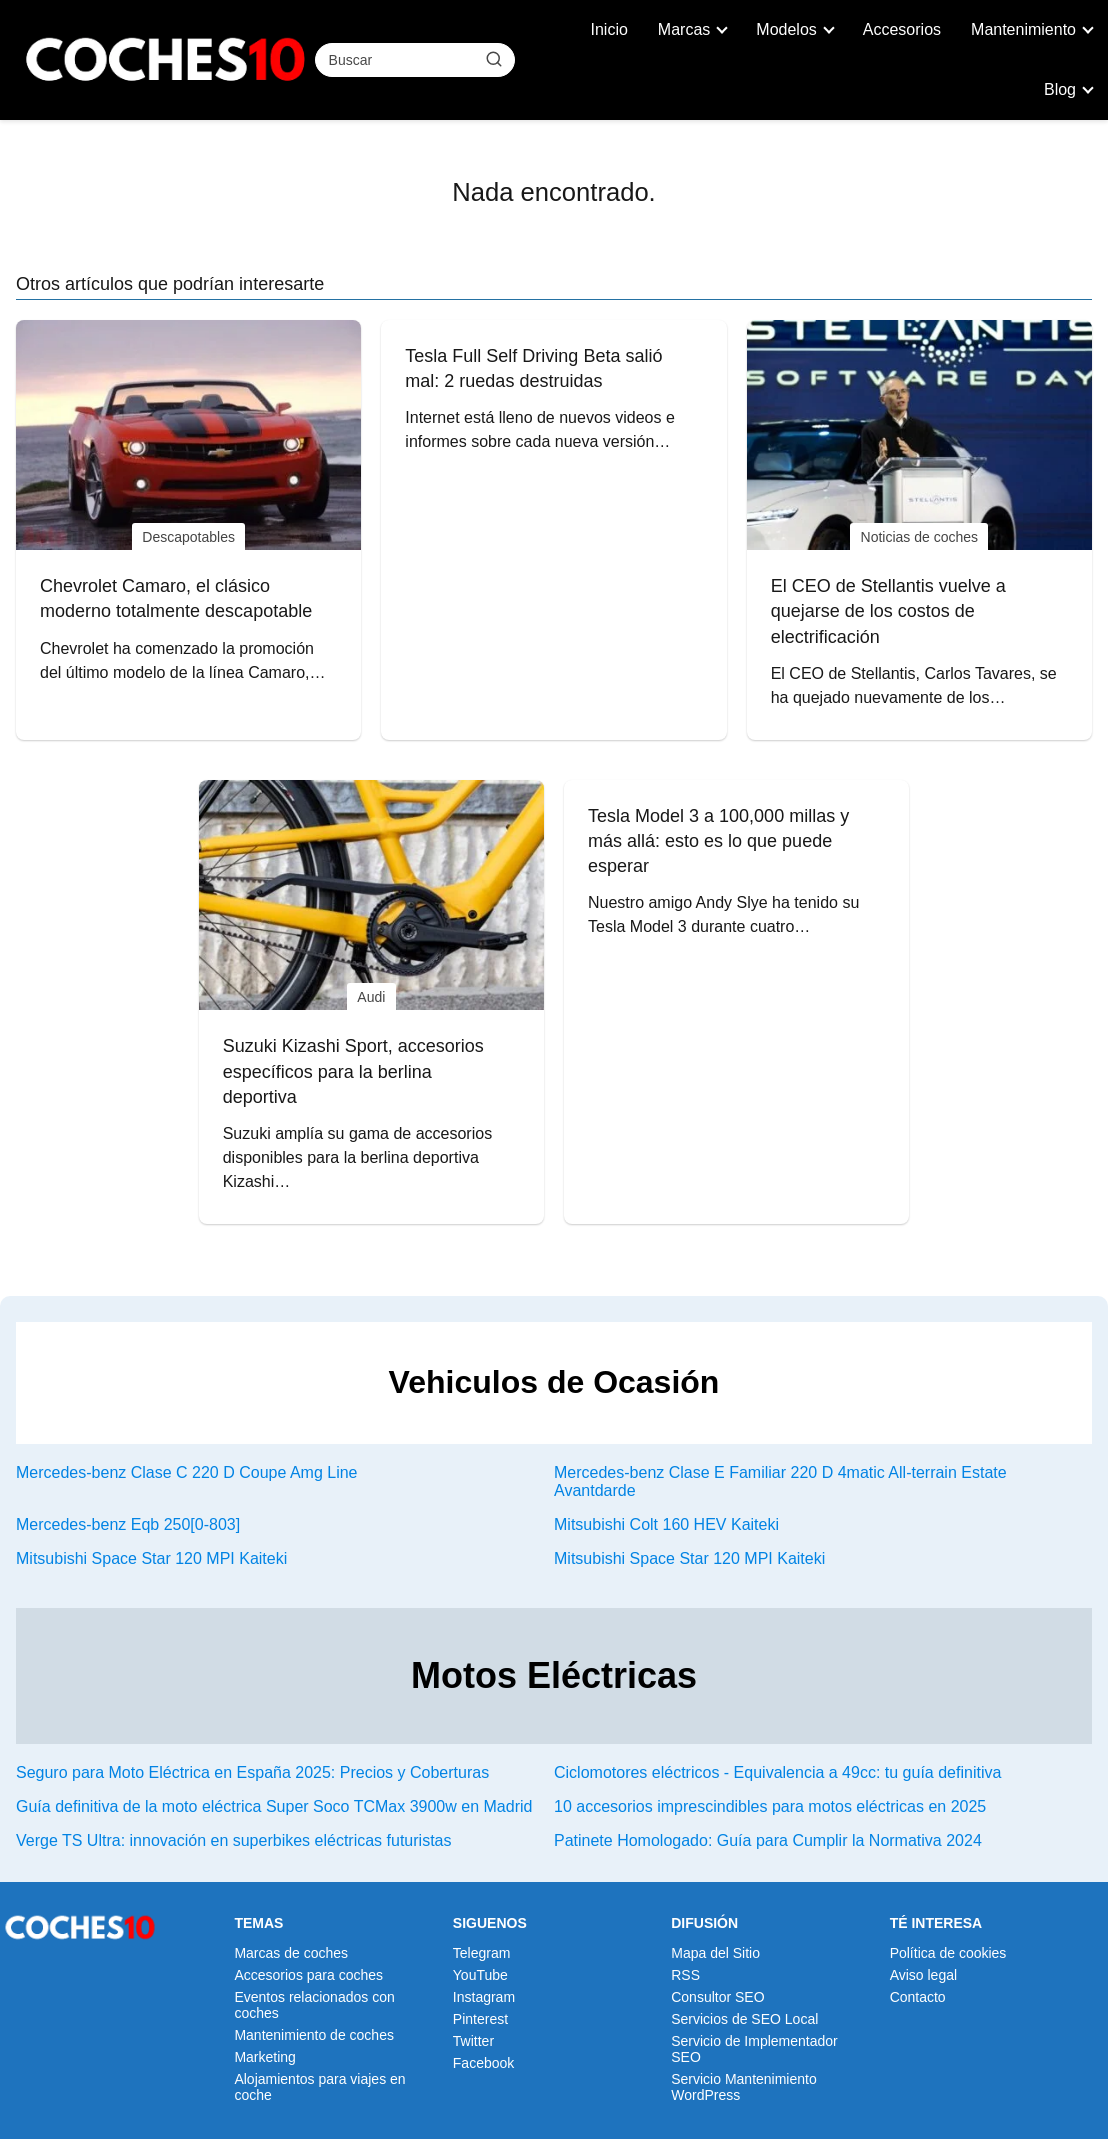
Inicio (609, 29)
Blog (1060, 89)
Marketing (264, 2057)
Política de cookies (948, 1953)
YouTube (480, 1975)
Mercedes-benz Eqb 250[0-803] (128, 1524)
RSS (685, 1975)
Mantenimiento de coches (314, 2035)
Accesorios (902, 29)
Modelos (786, 29)
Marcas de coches (291, 1953)
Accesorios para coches (308, 1975)
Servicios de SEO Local (744, 2019)
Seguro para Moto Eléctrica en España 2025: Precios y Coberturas (252, 1772)
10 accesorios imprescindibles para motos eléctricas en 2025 (770, 1806)
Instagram (484, 1997)
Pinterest (480, 2019)
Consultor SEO (717, 1997)
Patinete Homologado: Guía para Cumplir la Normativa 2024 (768, 1840)
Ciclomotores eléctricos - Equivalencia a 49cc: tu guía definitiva (777, 1772)
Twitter (473, 2041)
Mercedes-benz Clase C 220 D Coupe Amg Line (187, 1472)
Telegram (482, 1953)
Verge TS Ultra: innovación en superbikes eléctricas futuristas (233, 1840)
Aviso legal (923, 1975)
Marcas (684, 29)
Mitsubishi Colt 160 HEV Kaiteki (666, 1524)
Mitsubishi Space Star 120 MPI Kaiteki (151, 1558)
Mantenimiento (1023, 29)
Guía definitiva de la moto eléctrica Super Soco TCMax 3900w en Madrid (274, 1806)
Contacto (918, 1997)
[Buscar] (493, 59)
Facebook (483, 2063)
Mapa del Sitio (715, 1953)
